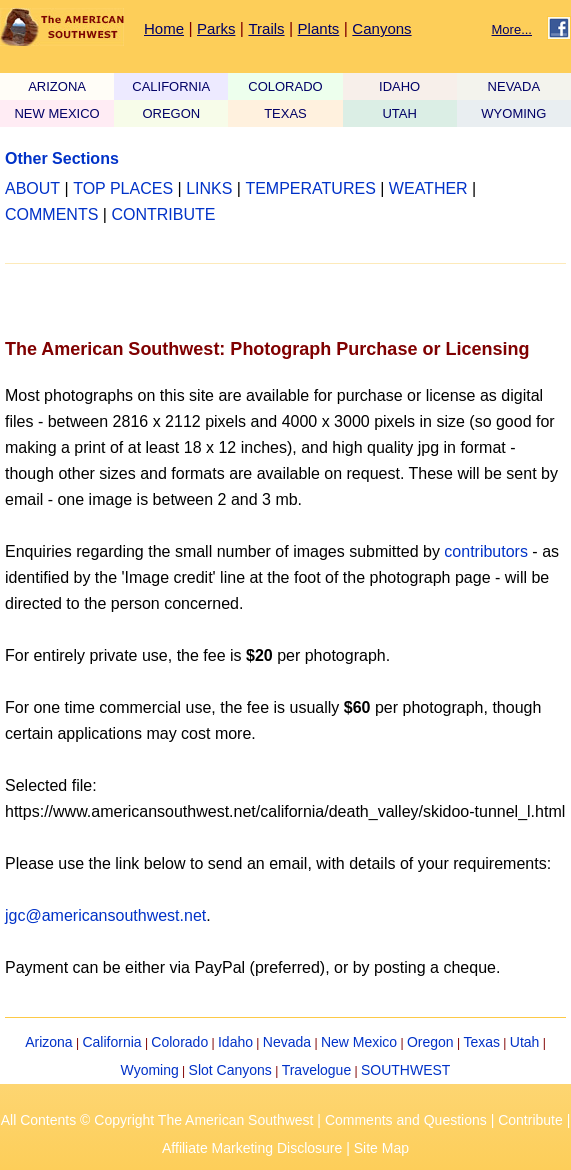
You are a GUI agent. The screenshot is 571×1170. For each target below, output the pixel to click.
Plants (319, 28)
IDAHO (399, 86)
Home (164, 28)
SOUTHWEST (405, 1070)
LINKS (209, 188)
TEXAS (285, 113)
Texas (481, 1042)
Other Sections (62, 158)
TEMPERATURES (310, 188)
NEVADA (514, 86)
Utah (525, 1042)
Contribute (530, 1120)
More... (512, 29)
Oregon (430, 1042)
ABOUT (32, 188)
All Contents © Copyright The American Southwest (157, 1120)
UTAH (399, 113)
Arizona (48, 1042)
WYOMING (513, 113)
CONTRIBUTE (163, 214)
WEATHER (428, 188)
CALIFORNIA (171, 86)
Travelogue (317, 1070)
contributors (486, 551)
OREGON (171, 113)
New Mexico (359, 1042)
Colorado (179, 1042)
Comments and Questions (406, 1120)
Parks (216, 28)
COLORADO (285, 86)
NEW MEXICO (56, 113)
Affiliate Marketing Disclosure (252, 1148)
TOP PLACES (123, 188)
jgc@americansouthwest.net (105, 915)
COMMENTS (51, 214)
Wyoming (150, 1070)
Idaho (235, 1042)
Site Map (381, 1148)
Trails (266, 28)
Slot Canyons (230, 1070)
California (111, 1042)
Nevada (287, 1042)
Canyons (381, 28)
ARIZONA (57, 86)
